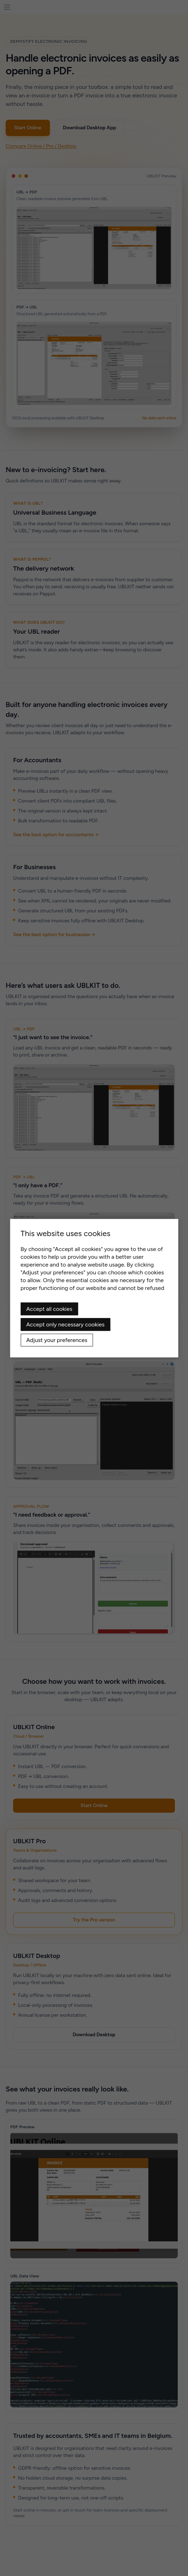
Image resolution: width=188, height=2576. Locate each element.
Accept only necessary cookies (65, 1324)
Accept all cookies (49, 1308)
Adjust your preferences (56, 1339)
